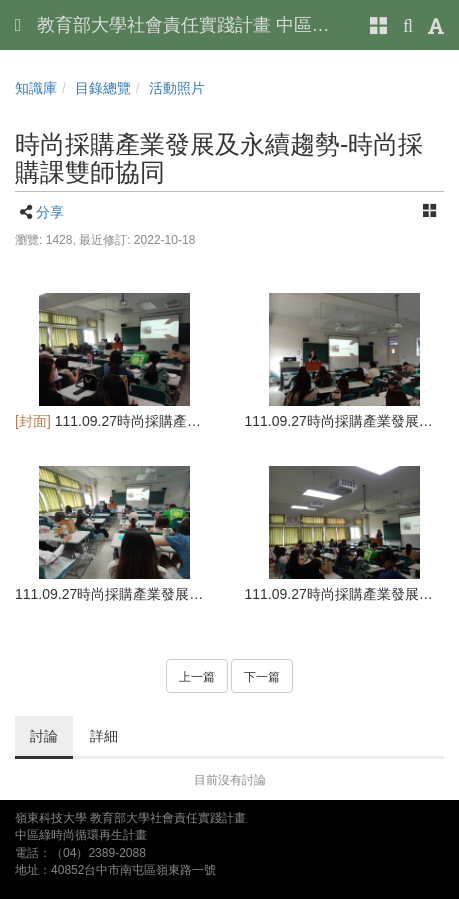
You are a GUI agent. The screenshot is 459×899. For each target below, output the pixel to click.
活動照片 (177, 88)
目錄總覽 (103, 88)
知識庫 (36, 88)
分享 (50, 212)
